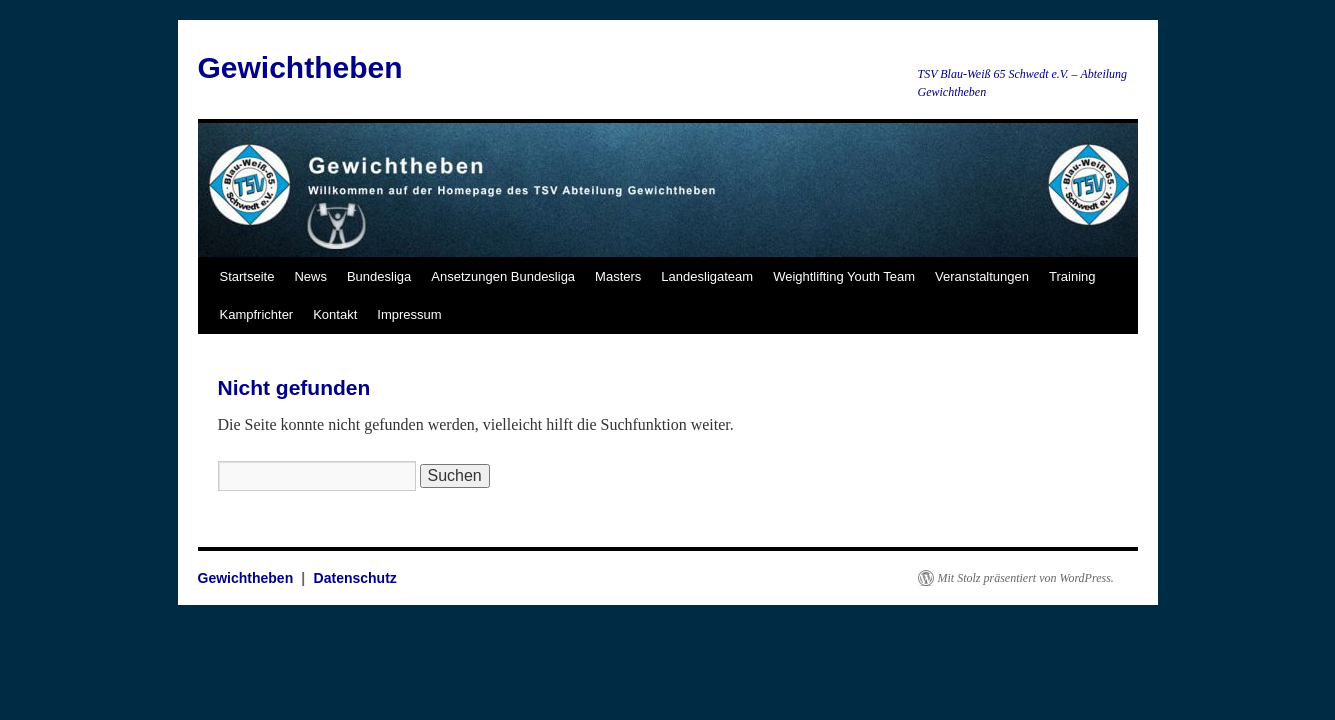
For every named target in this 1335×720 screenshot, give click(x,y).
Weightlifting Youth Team (844, 276)
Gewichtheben (300, 67)
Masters (618, 276)
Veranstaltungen (982, 276)
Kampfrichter (257, 314)
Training (1072, 276)
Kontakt (335, 314)
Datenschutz (355, 578)
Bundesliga (379, 276)
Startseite (247, 276)
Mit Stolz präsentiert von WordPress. (1026, 578)
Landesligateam (707, 276)
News (310, 276)
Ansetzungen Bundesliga (503, 276)
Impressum (409, 314)
